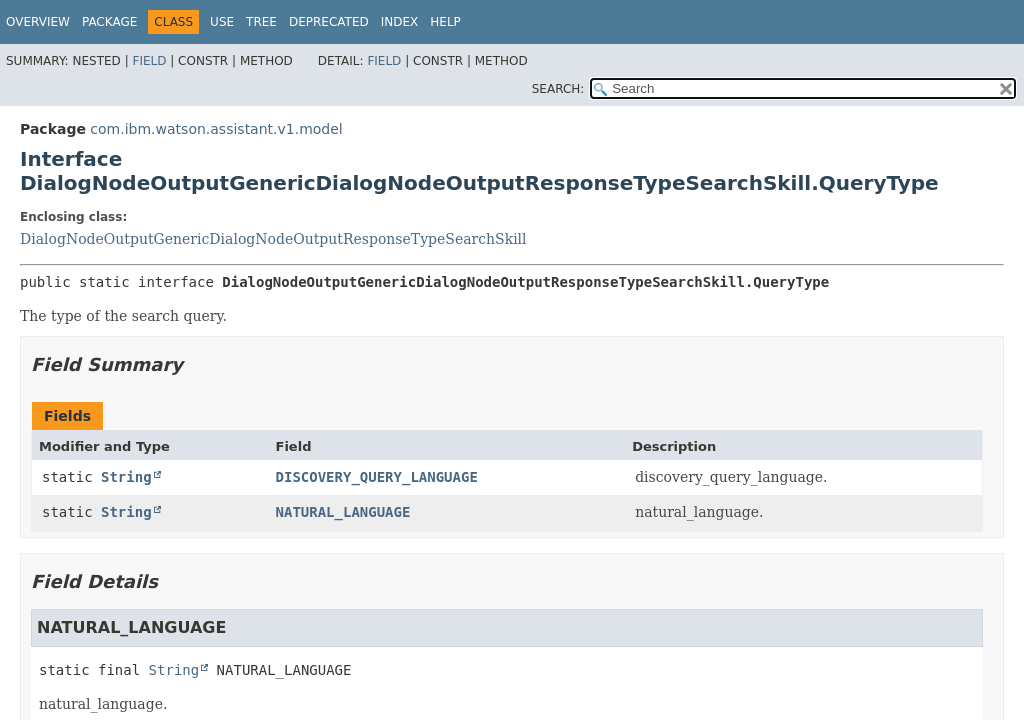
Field (149, 61)
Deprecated (329, 22)
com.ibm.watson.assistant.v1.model (216, 129)
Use (222, 22)
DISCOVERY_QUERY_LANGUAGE (377, 477)
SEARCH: (558, 89)
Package (109, 22)
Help (445, 22)
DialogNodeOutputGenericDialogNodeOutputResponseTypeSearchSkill (273, 239)
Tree (261, 22)
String (126, 477)
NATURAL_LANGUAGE (343, 512)
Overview (38, 22)
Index (400, 22)
